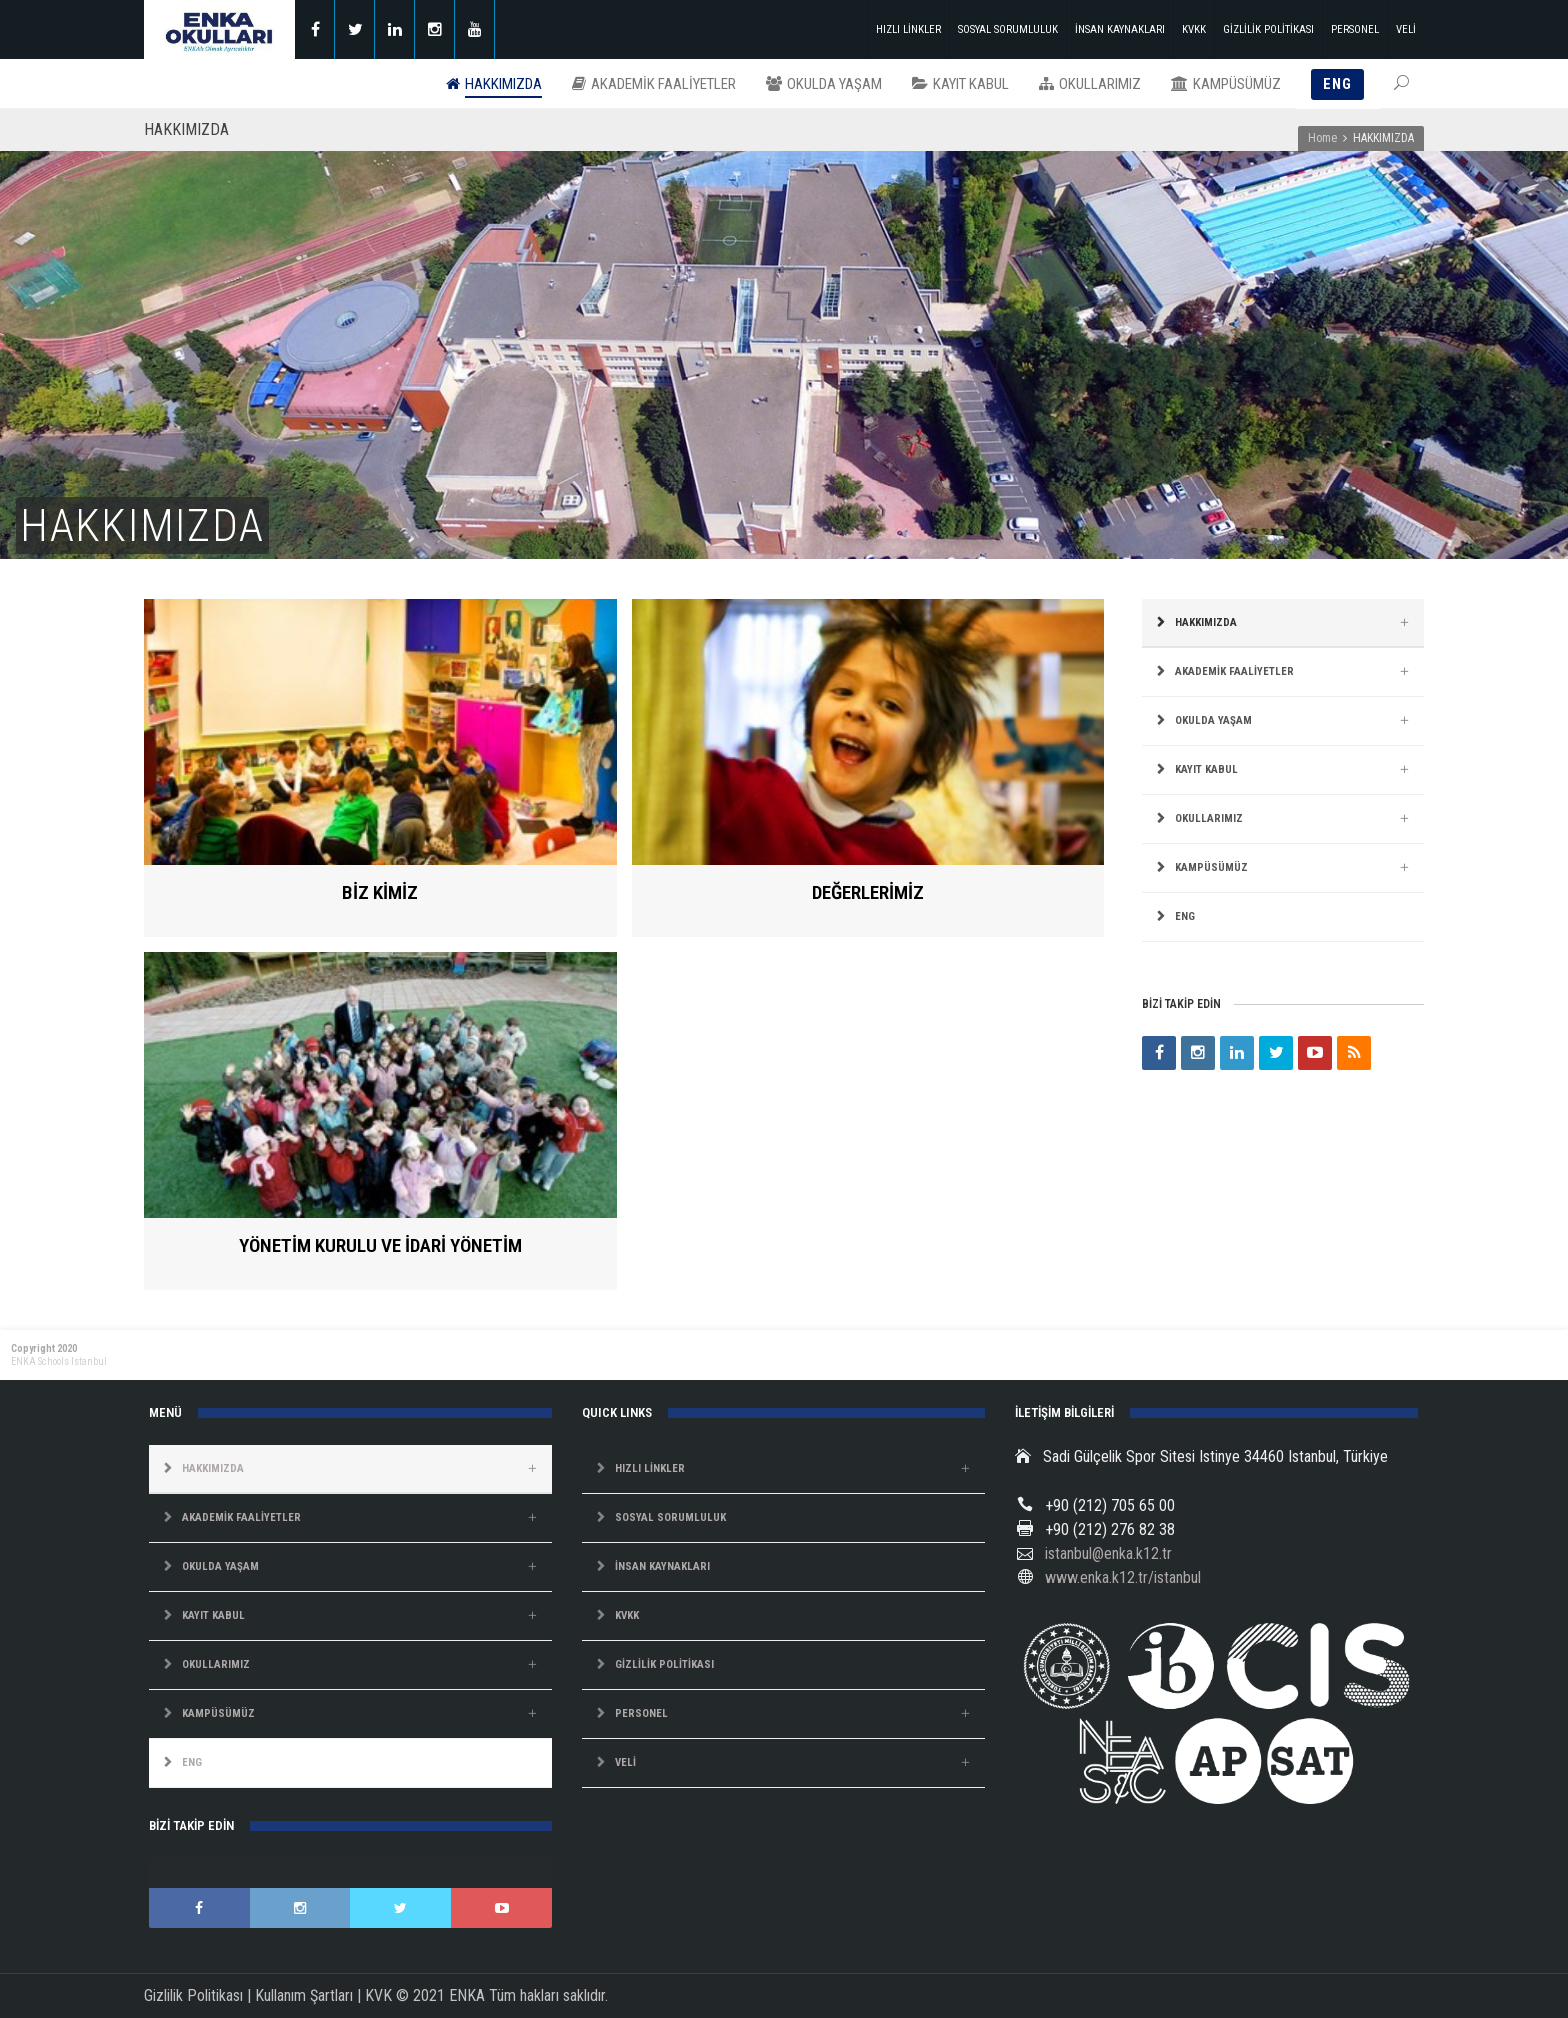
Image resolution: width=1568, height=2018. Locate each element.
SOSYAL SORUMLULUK (1008, 29)
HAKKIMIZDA (1206, 622)
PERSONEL (1355, 29)
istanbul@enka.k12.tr (1108, 1553)
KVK (378, 1995)
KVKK (1194, 29)
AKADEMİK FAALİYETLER (1234, 671)
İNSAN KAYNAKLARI (1120, 29)
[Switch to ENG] (1283, 917)
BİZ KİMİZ (380, 892)
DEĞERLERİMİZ (868, 892)
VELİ (1406, 29)
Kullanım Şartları (304, 1995)
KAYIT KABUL (1206, 769)
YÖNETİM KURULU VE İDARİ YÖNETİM (380, 1245)
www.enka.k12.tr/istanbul (1123, 1577)
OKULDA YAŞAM (1213, 720)
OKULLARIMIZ (1209, 818)
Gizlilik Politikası (193, 1995)
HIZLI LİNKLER (908, 29)
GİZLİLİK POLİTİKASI (1268, 29)
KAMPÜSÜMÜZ (1211, 867)
